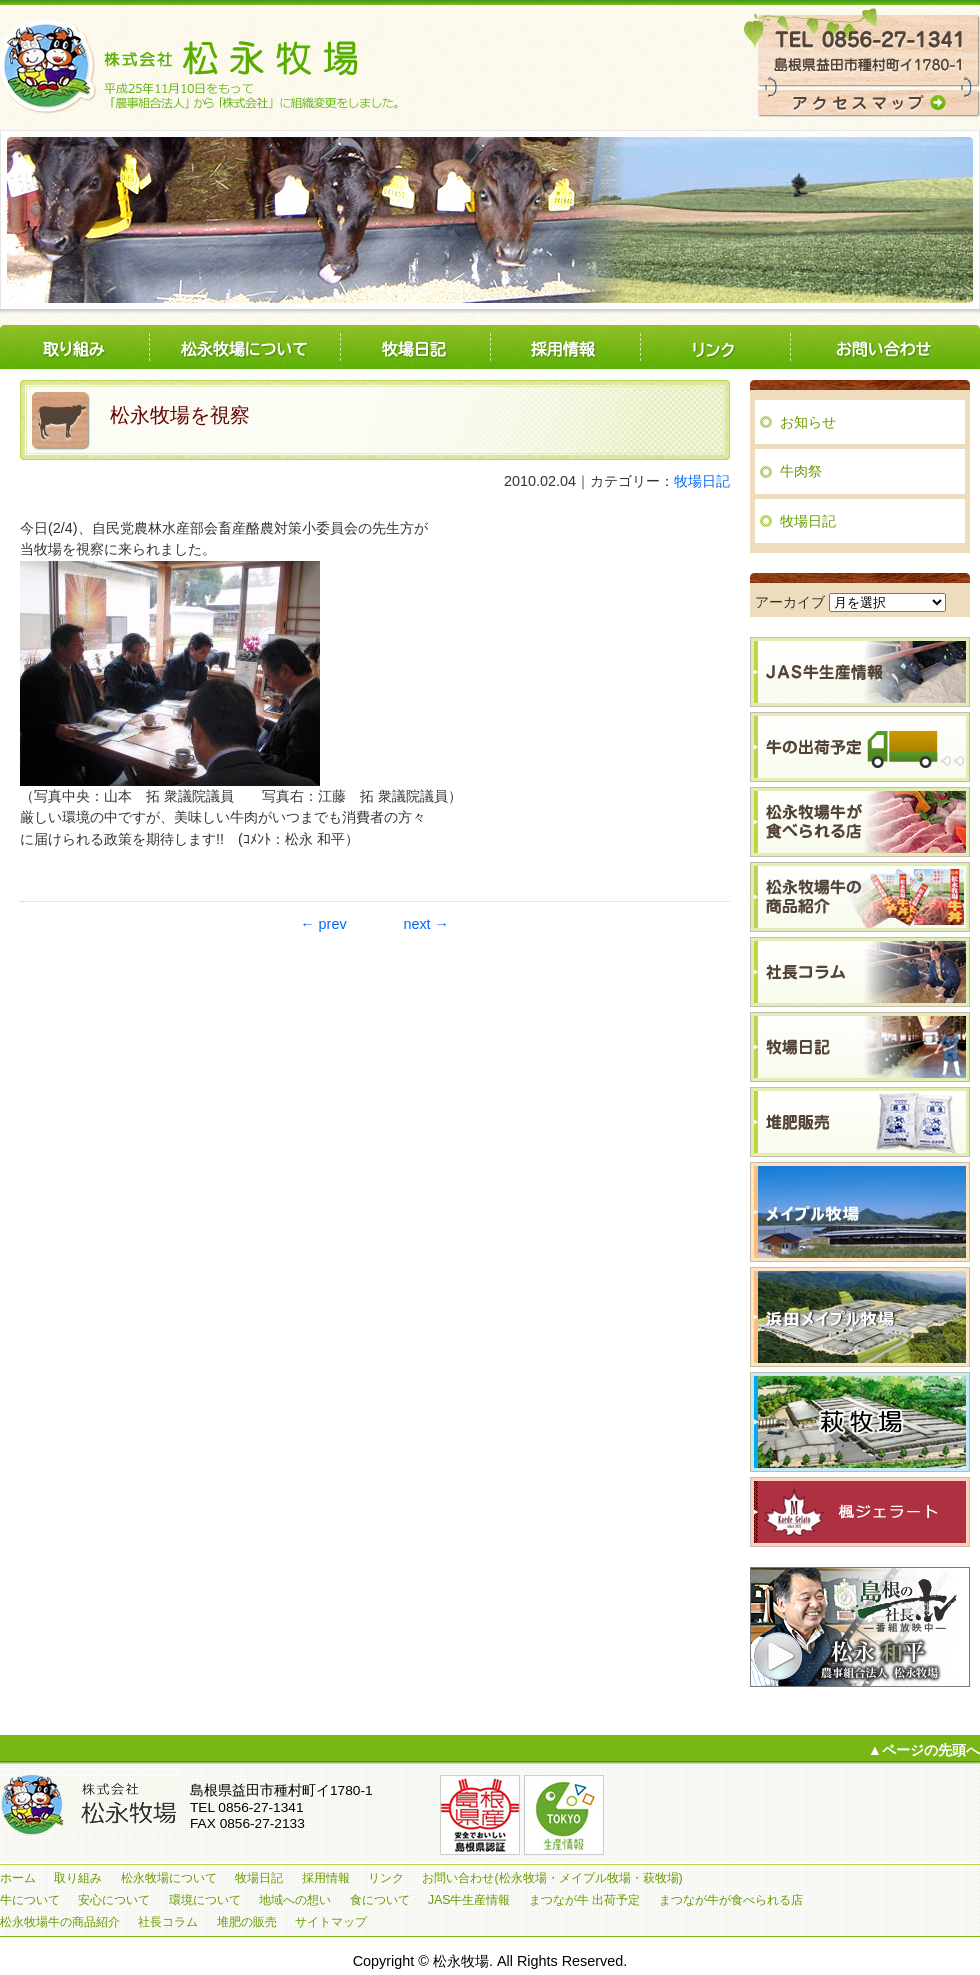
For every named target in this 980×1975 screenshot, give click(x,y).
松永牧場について (245, 347)
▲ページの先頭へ (924, 1750)
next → (426, 924)
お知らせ (808, 422)
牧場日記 (415, 347)
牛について (30, 1900)
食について (380, 1900)
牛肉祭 (801, 471)
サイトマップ (331, 1922)
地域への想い (295, 1900)
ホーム (18, 1878)
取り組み (75, 347)
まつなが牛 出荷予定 (584, 1900)
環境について (205, 1900)
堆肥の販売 (247, 1922)
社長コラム (168, 1922)
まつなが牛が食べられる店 (731, 1900)
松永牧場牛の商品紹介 (60, 1922)
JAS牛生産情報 (469, 1900)
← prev (323, 924)
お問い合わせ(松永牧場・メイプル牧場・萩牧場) (885, 347)
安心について (114, 1900)
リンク (715, 347)
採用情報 (565, 347)
